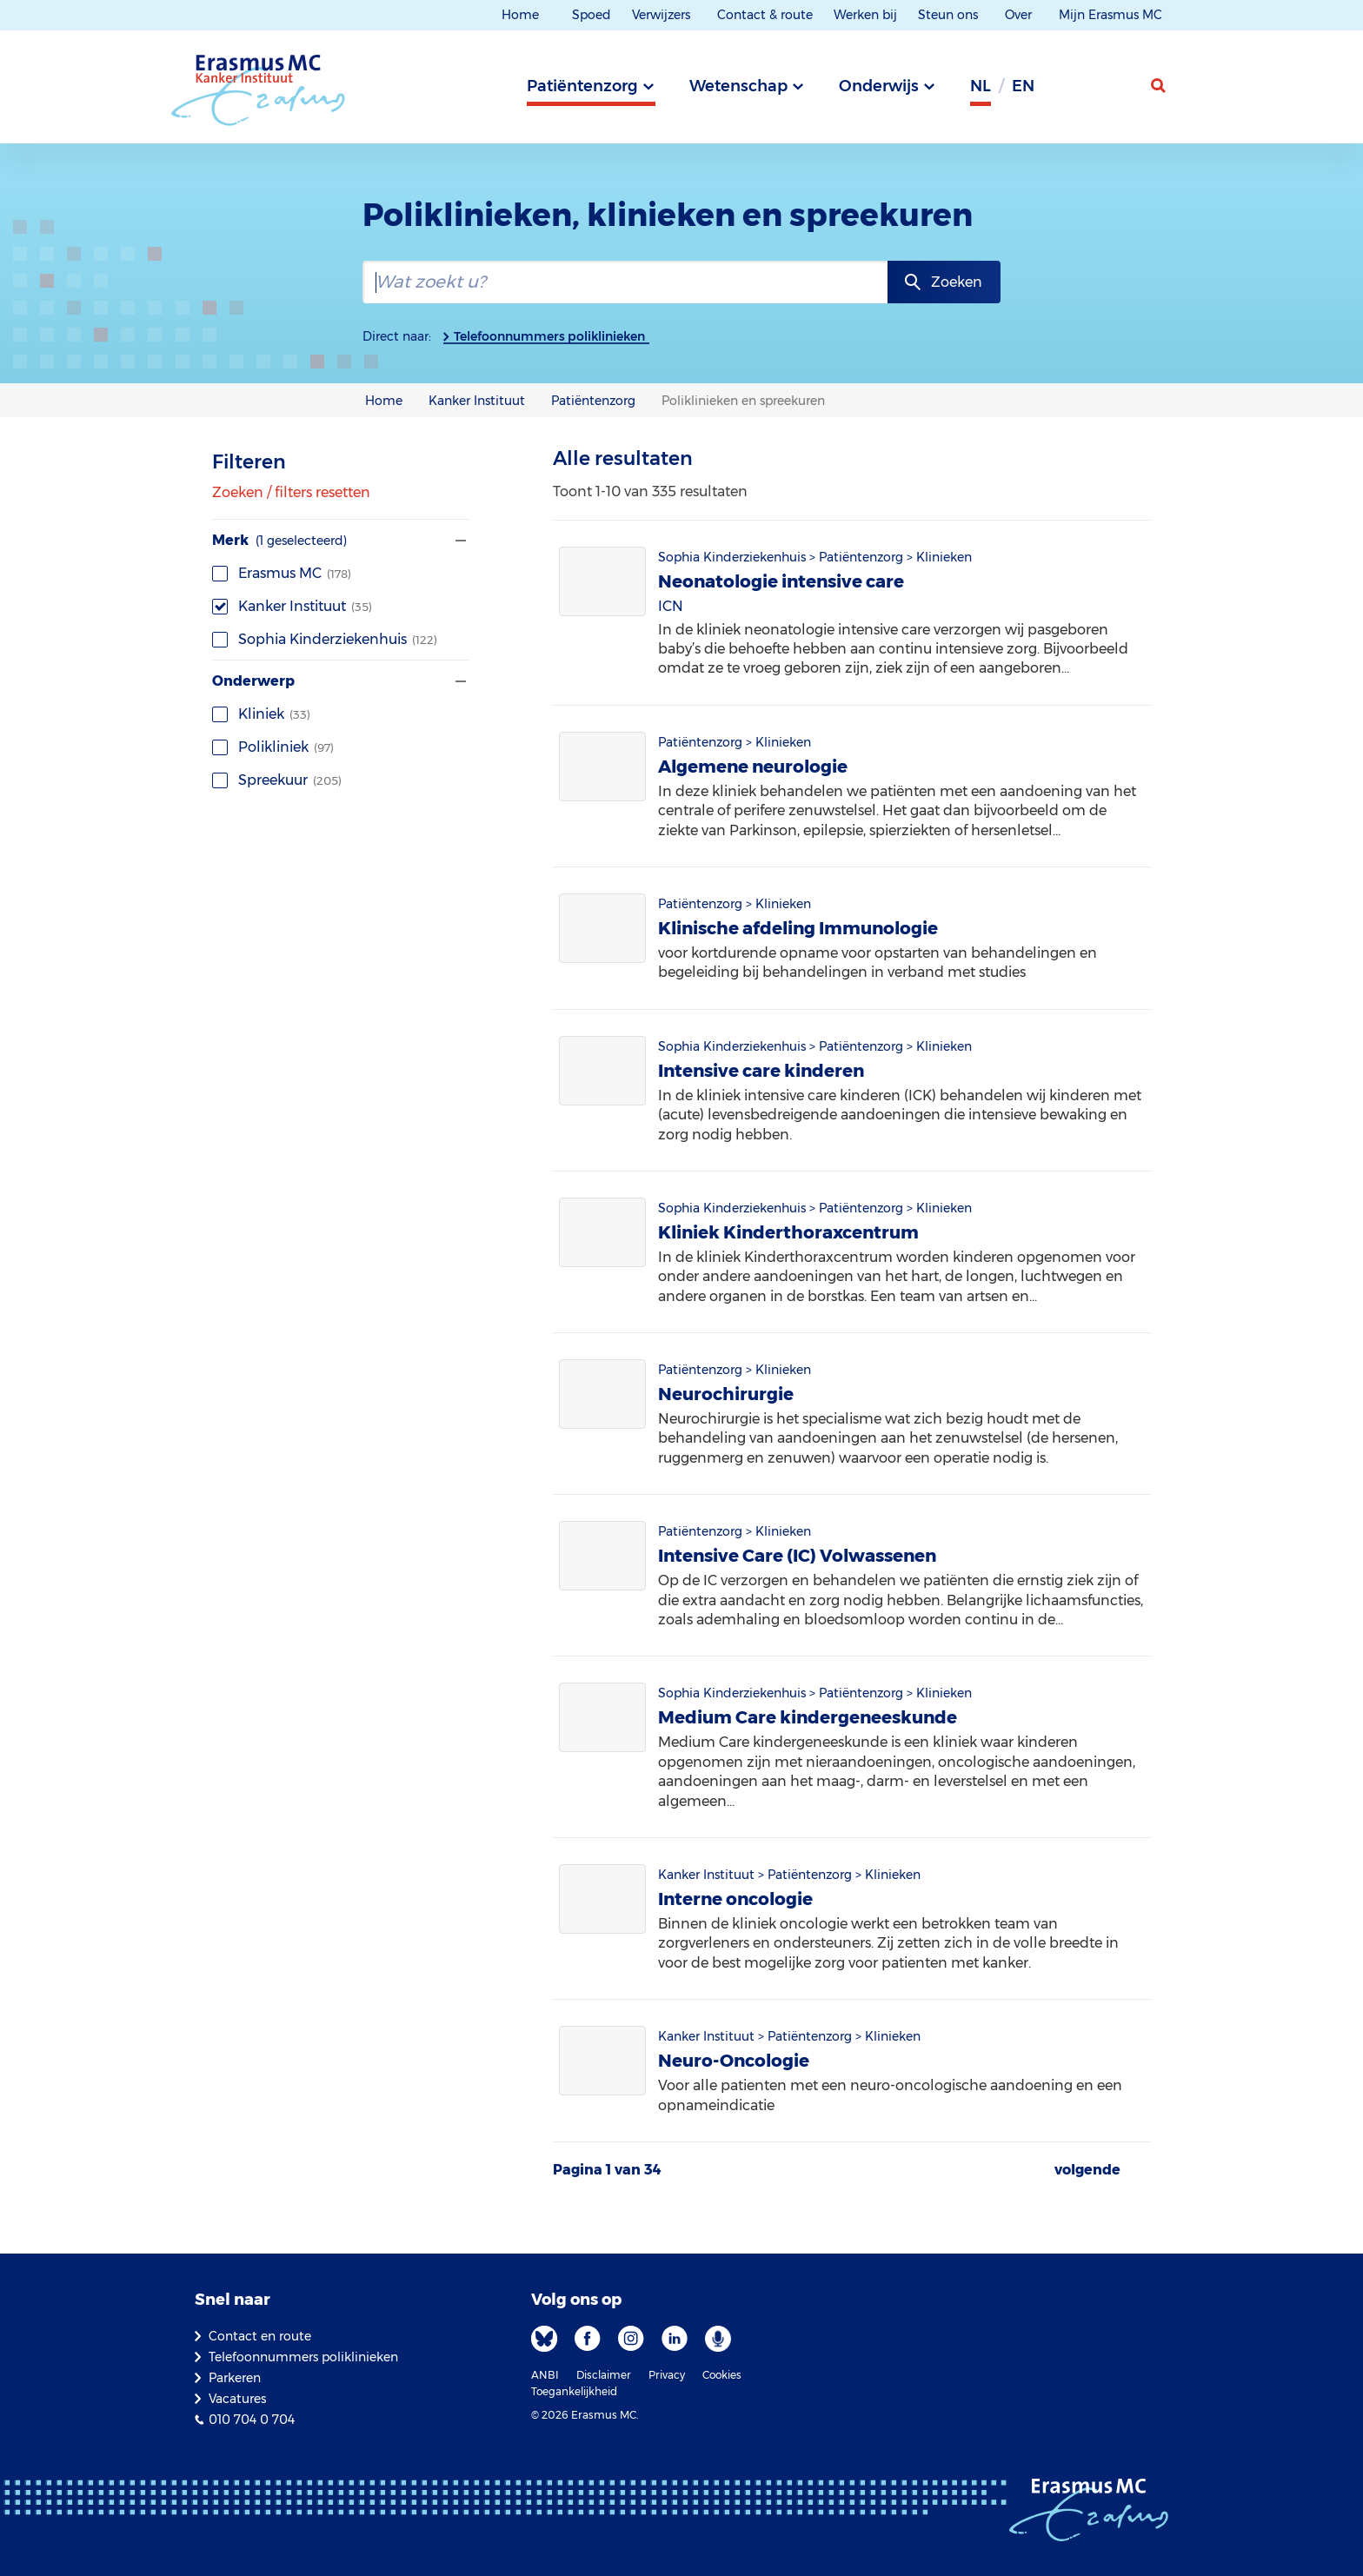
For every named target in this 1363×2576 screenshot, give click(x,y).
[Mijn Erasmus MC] (1117, 91)
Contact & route (765, 15)
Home (520, 15)
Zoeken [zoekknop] (956, 282)
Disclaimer (603, 2374)
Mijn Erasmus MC (1112, 15)
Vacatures (237, 2399)
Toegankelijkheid (574, 2391)
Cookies (721, 2374)
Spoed (591, 15)
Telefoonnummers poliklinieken (549, 336)
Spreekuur (277, 780)
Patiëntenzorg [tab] (582, 86)
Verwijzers (663, 15)
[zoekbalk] (624, 282)
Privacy (666, 2374)
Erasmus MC (281, 573)
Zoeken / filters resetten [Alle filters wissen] (291, 493)
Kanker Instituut (292, 606)
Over (1020, 15)
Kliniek (261, 714)
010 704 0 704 (252, 2419)
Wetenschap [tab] (738, 86)
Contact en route (260, 2336)
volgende (1087, 2170)
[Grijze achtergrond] (1072, 91)
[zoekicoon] (1159, 86)
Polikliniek (273, 747)
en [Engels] (1023, 86)
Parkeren (235, 2378)
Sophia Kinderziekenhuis (324, 639)
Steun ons (949, 15)
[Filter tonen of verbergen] (459, 540)
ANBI (545, 2374)
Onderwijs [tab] (879, 86)
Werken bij (865, 15)
